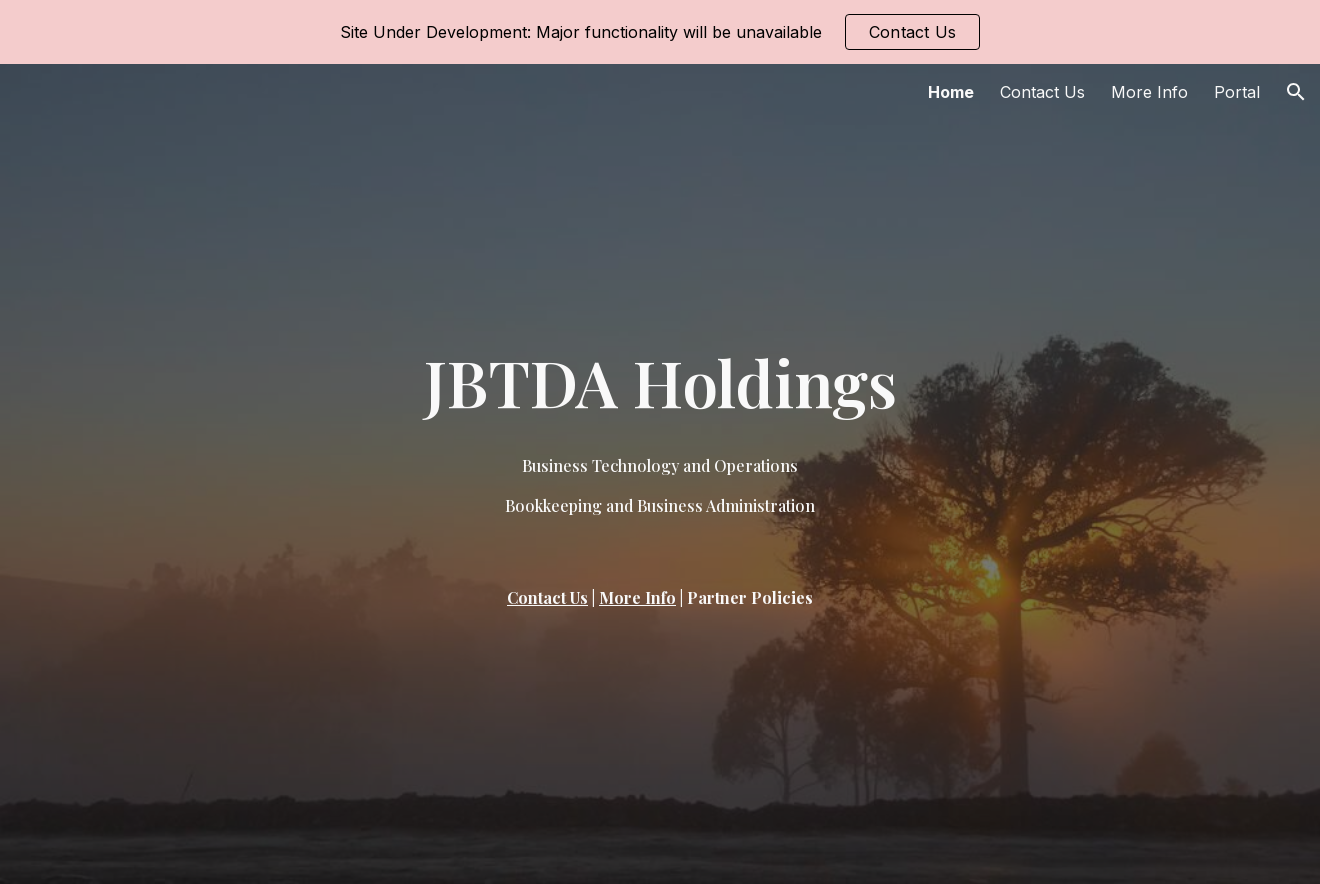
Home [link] (951, 92)
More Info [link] (1149, 92)
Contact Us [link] (1042, 92)
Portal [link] (1237, 92)
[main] (659, 382)
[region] (660, 32)
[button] (1296, 92)
